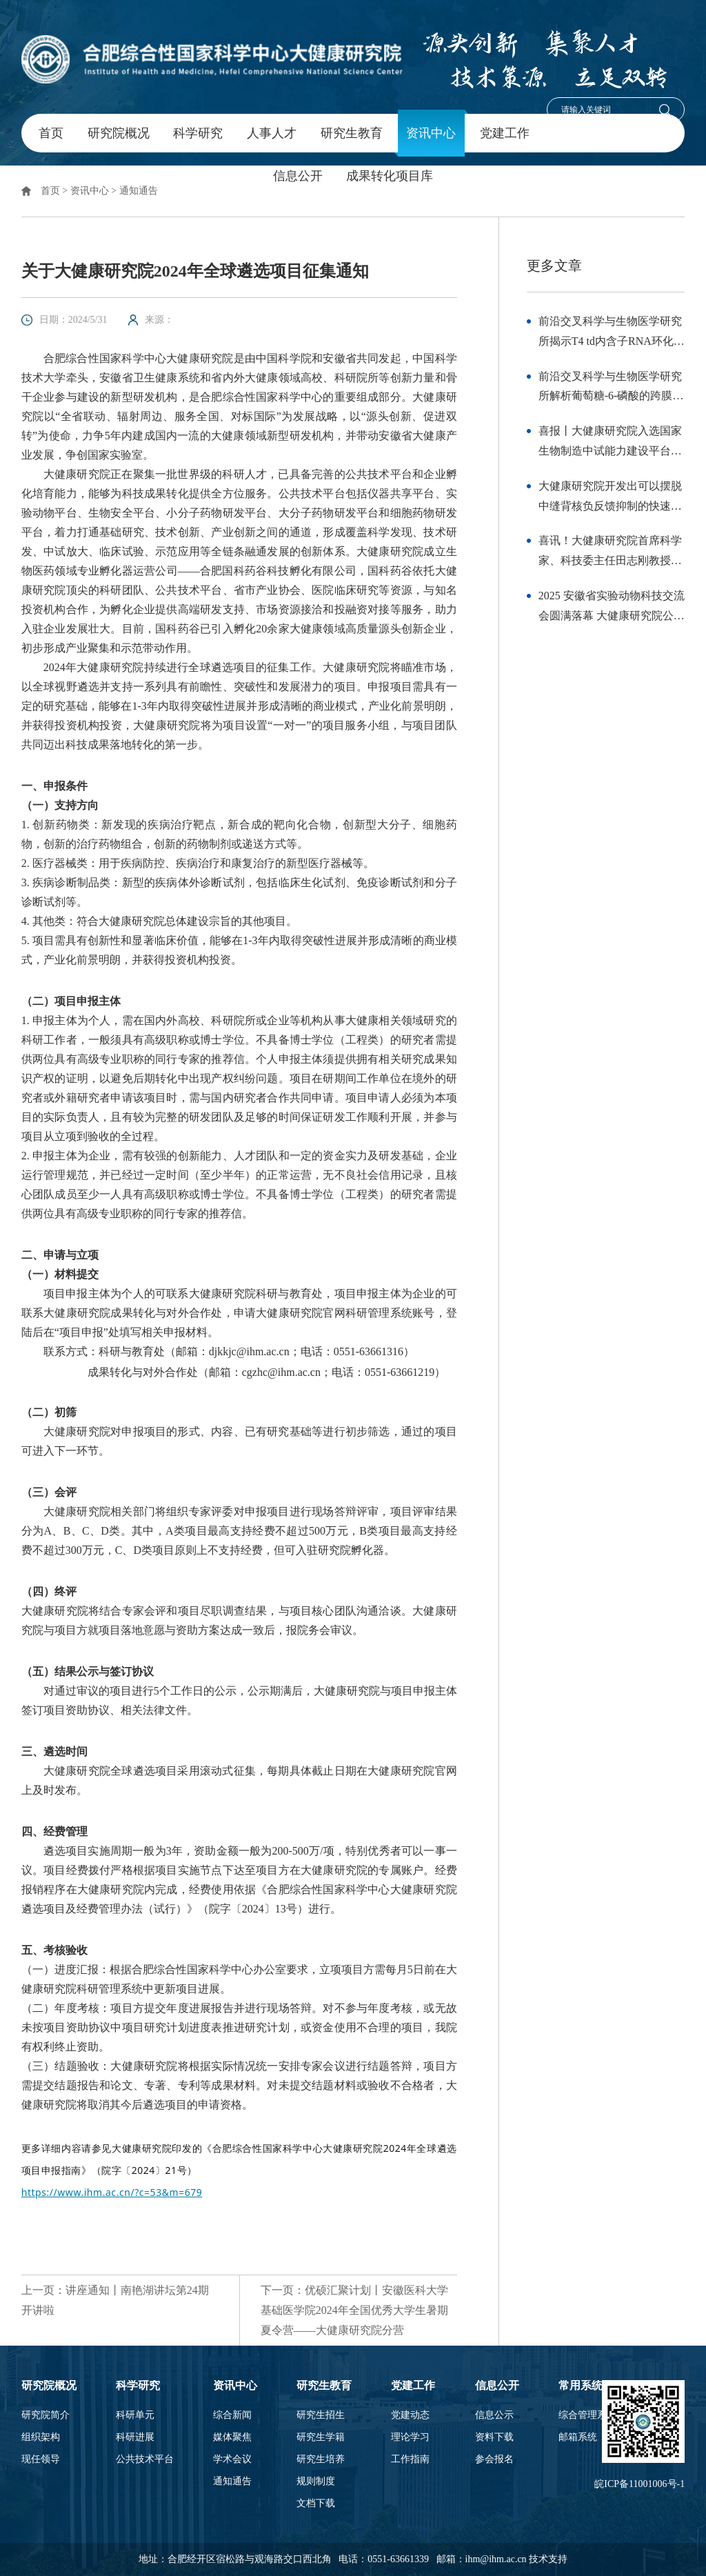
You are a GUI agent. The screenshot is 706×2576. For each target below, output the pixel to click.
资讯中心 (431, 133)
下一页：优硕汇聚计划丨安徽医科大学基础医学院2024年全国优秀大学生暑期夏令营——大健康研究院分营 (354, 2310)
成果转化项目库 (389, 176)
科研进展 (135, 2437)
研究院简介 (45, 2415)
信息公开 (298, 176)
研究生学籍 (320, 2437)
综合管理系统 (587, 2415)
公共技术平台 (145, 2459)
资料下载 (494, 2437)
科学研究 (198, 133)
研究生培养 (320, 2459)
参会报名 (494, 2459)
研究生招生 (320, 2415)
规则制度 (315, 2481)
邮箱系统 (577, 2437)
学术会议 (232, 2459)
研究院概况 (119, 133)
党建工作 (505, 133)
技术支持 (548, 2559)
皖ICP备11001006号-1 (639, 2484)
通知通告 (138, 191)
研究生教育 (352, 133)
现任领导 (40, 2459)
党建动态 (410, 2415)
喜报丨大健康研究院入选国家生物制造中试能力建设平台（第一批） (610, 443)
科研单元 (135, 2415)
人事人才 (271, 133)
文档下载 (315, 2503)
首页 (51, 133)
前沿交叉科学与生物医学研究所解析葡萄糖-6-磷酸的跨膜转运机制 (611, 388)
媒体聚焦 (232, 2437)
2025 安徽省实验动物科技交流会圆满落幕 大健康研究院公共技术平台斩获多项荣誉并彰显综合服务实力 (611, 608)
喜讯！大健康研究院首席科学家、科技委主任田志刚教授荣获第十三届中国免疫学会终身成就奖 (610, 553)
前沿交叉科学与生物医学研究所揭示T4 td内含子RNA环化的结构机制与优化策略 (611, 333)
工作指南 (410, 2459)
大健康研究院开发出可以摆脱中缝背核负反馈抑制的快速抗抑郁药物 (610, 498)
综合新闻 (232, 2415)
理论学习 (410, 2437)
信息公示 (494, 2415)
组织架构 (40, 2437)
